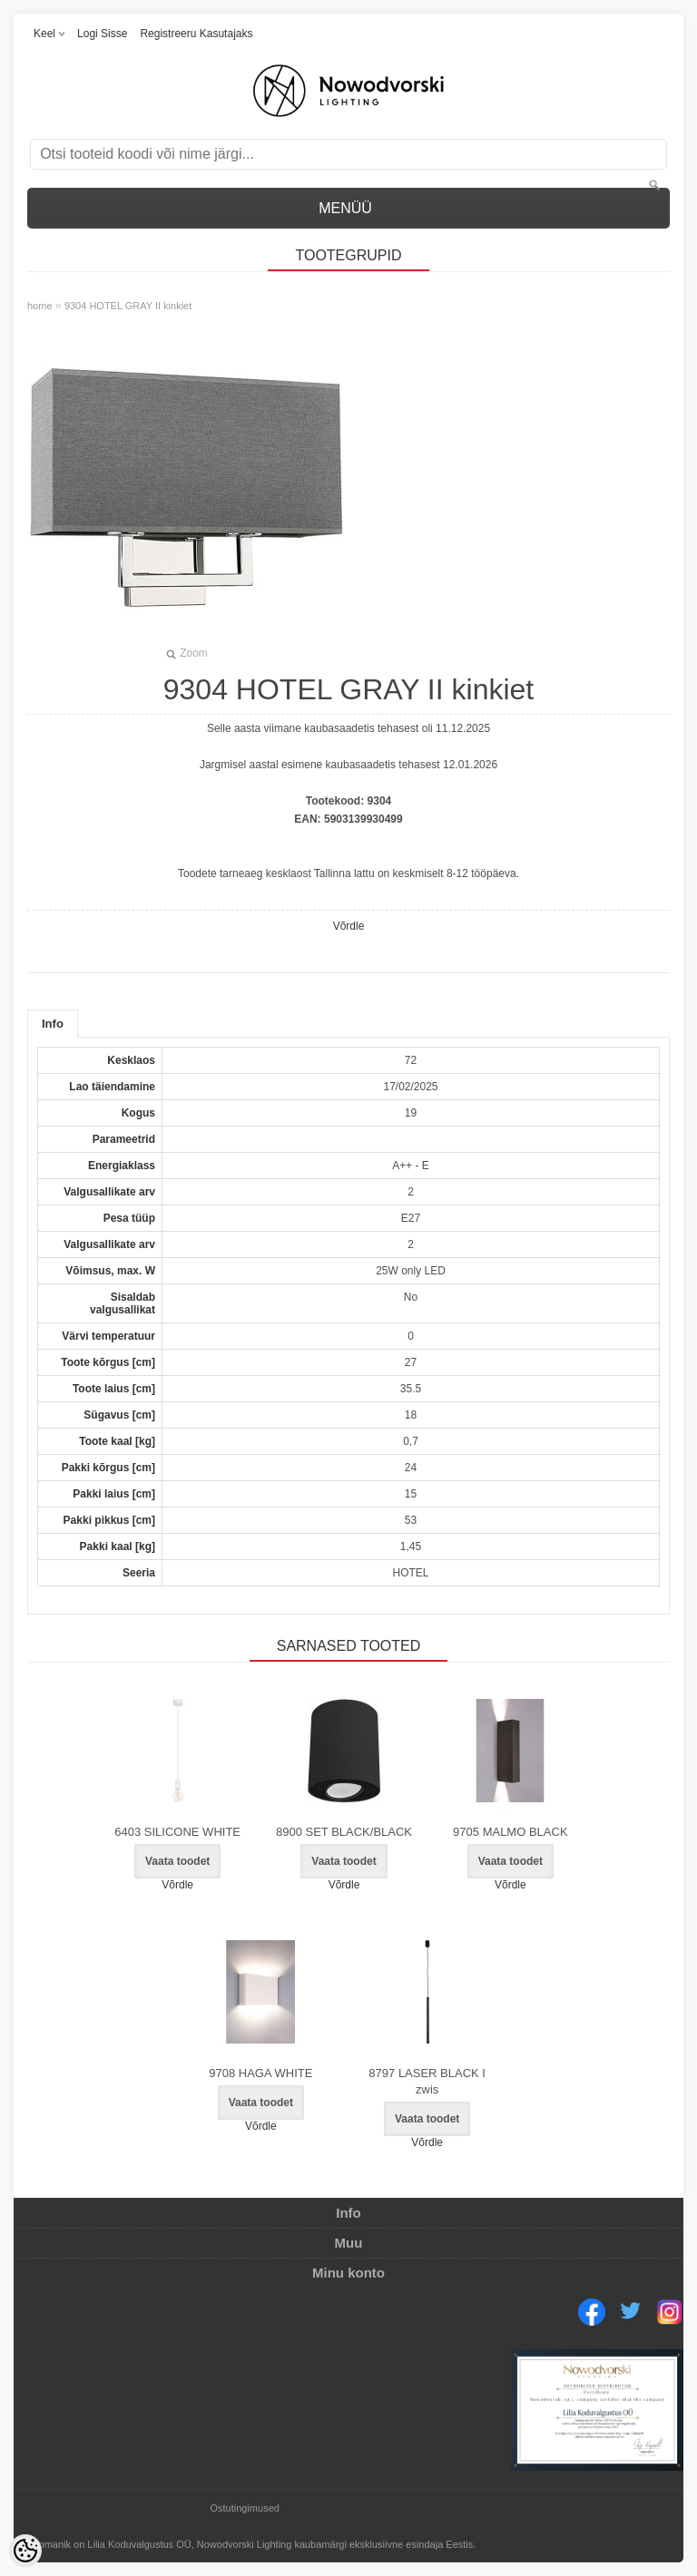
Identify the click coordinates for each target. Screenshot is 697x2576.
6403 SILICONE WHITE (177, 1832)
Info (53, 1023)
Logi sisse (102, 33)
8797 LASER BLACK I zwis (427, 2081)
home (40, 305)
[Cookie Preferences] (25, 2550)
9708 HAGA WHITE (260, 2073)
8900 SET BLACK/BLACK (344, 1832)
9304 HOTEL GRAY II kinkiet (127, 305)
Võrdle (349, 926)
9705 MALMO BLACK (510, 1832)
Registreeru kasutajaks (196, 33)
